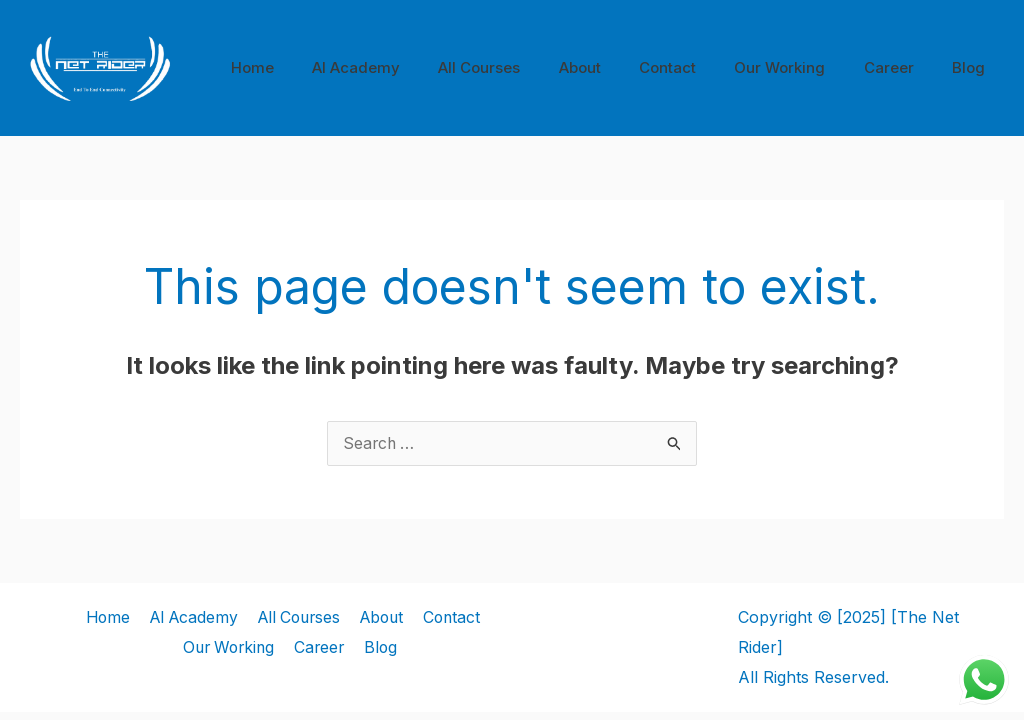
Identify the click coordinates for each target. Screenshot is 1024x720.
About (617, 67)
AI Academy (410, 67)
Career (901, 67)
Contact (696, 67)
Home (314, 67)
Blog (972, 67)
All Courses (525, 67)
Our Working (800, 67)
